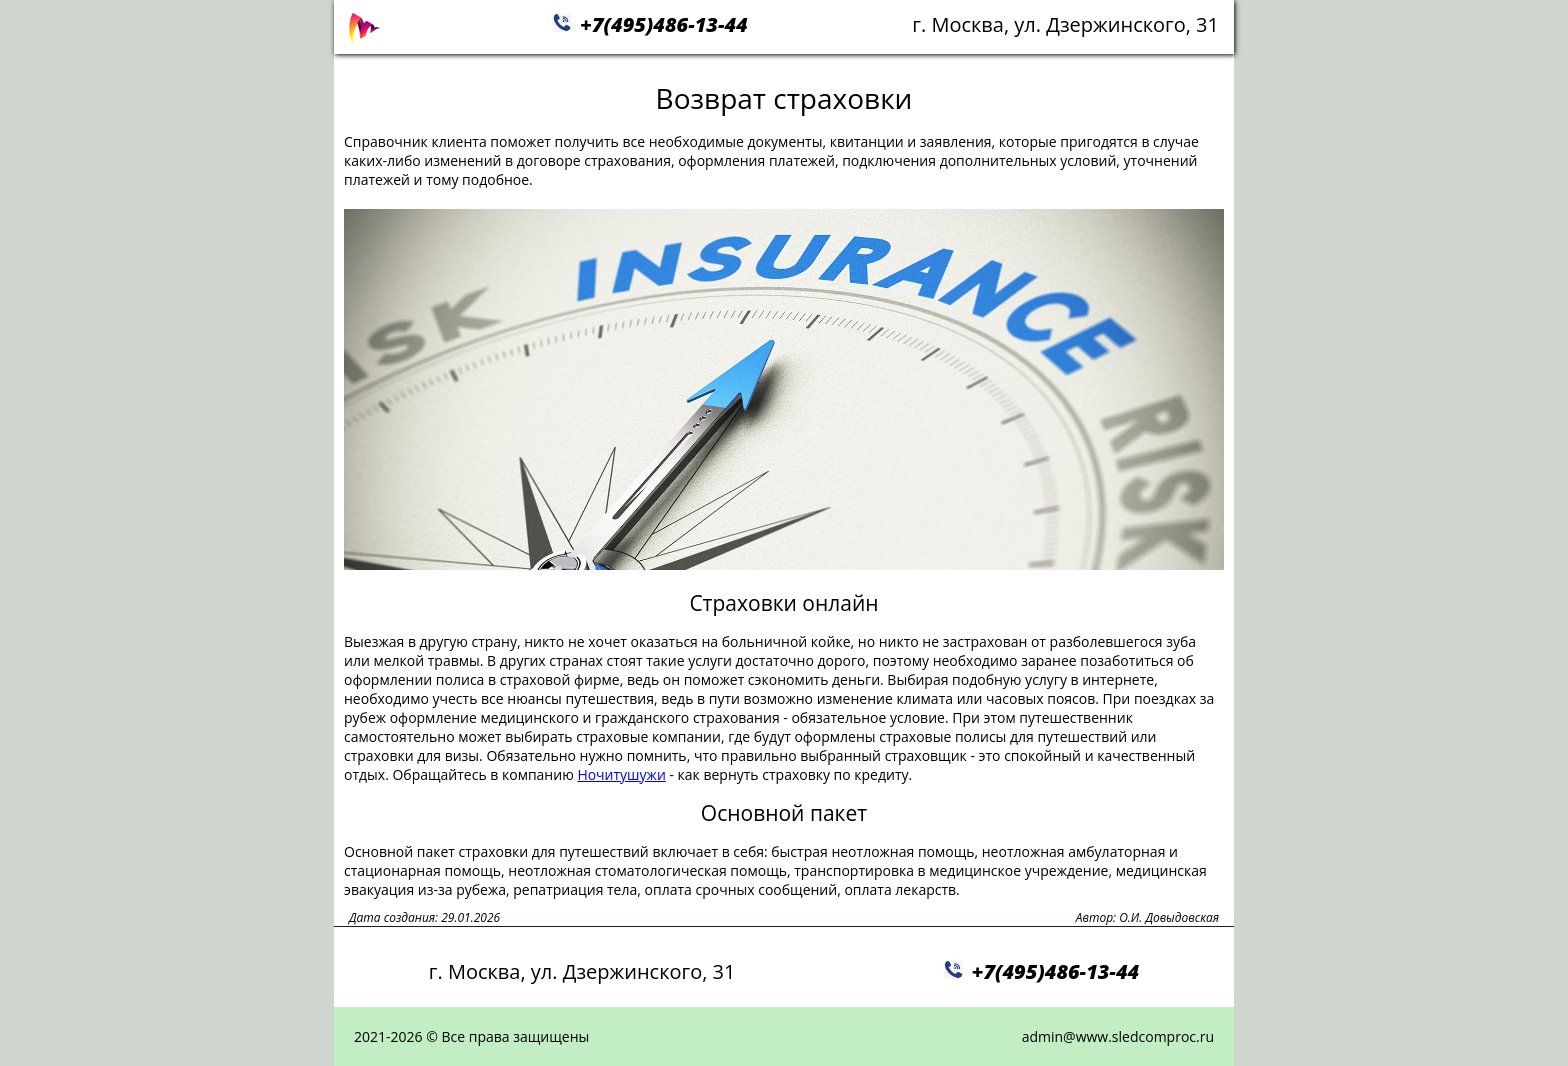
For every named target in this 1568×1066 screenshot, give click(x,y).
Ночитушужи (621, 774)
